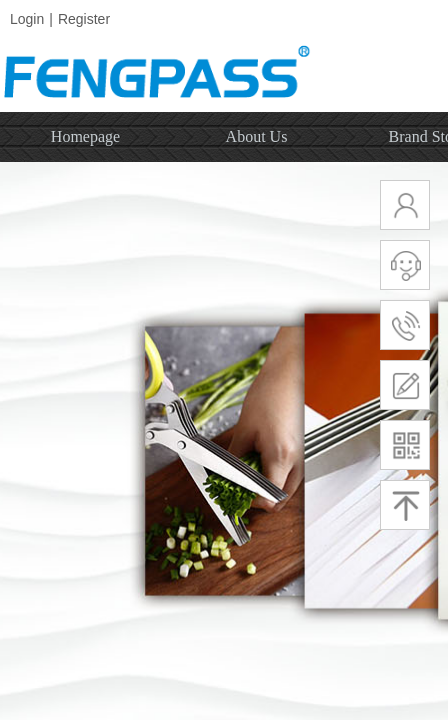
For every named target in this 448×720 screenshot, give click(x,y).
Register (84, 19)
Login (27, 19)
